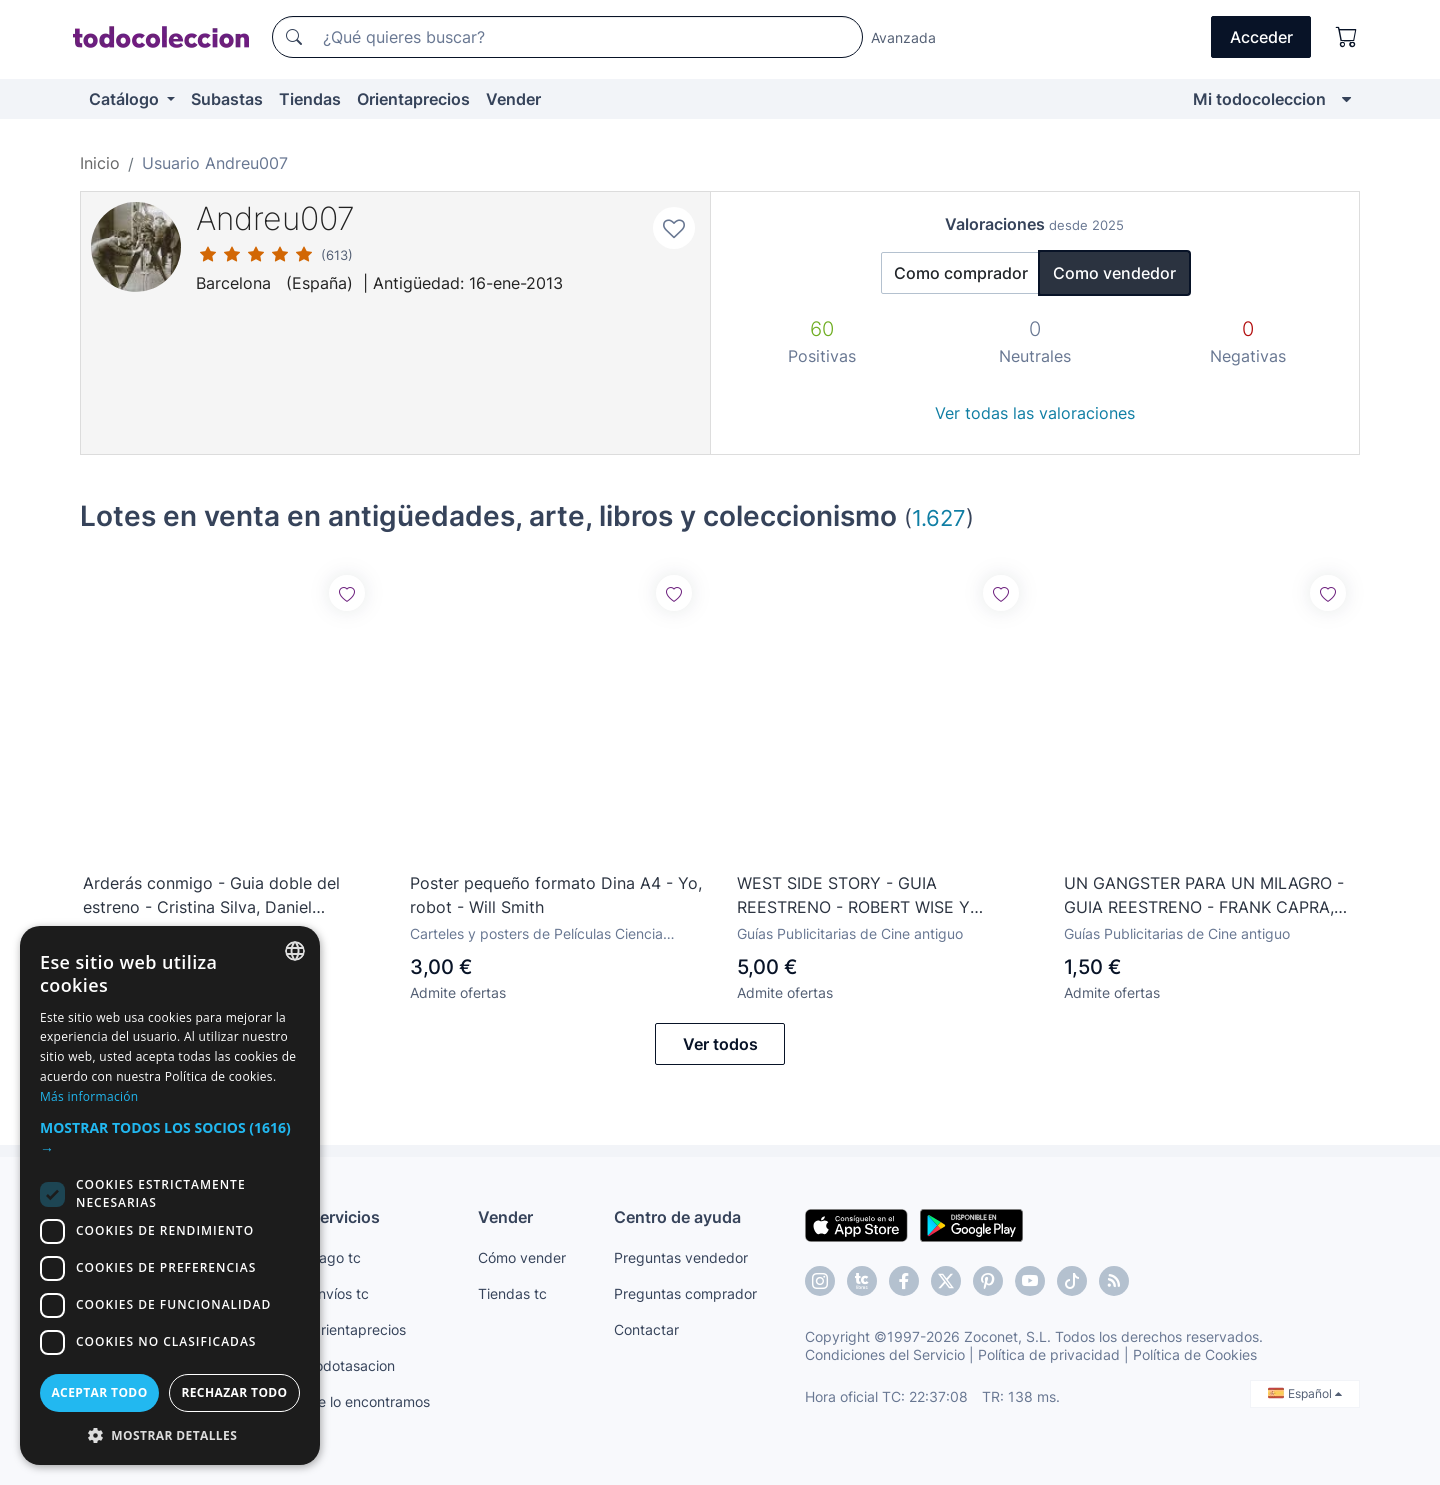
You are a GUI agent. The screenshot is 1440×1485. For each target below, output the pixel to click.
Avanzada (903, 37)
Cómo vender (522, 1257)
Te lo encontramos (370, 1401)
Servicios (345, 1217)
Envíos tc (339, 1293)
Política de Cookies (1195, 1354)
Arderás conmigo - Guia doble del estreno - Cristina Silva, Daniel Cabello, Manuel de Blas (211, 896)
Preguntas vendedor (681, 1257)
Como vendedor (1114, 273)
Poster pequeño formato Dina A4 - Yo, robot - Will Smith (556, 895)
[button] (170, 1138)
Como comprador (961, 273)
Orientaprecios (413, 99)
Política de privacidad (1049, 1354)
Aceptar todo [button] (99, 1392)
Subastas (227, 99)
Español (1305, 1393)
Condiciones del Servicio (885, 1354)
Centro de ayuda (677, 1217)
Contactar (646, 1329)
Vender (513, 99)
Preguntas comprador (685, 1293)
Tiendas (310, 99)
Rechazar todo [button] (234, 1392)
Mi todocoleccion (1259, 99)
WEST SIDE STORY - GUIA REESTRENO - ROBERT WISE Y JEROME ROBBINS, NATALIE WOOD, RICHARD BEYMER (872, 896)
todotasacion (352, 1365)
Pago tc (335, 1257)
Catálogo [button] (126, 99)
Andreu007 (275, 218)
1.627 (939, 517)
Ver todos (720, 1044)
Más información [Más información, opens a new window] (89, 1096)
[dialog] (170, 1195)
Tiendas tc (512, 1293)
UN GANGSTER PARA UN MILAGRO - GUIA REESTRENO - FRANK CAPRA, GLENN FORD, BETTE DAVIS (1204, 896)
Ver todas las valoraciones (1035, 413)
